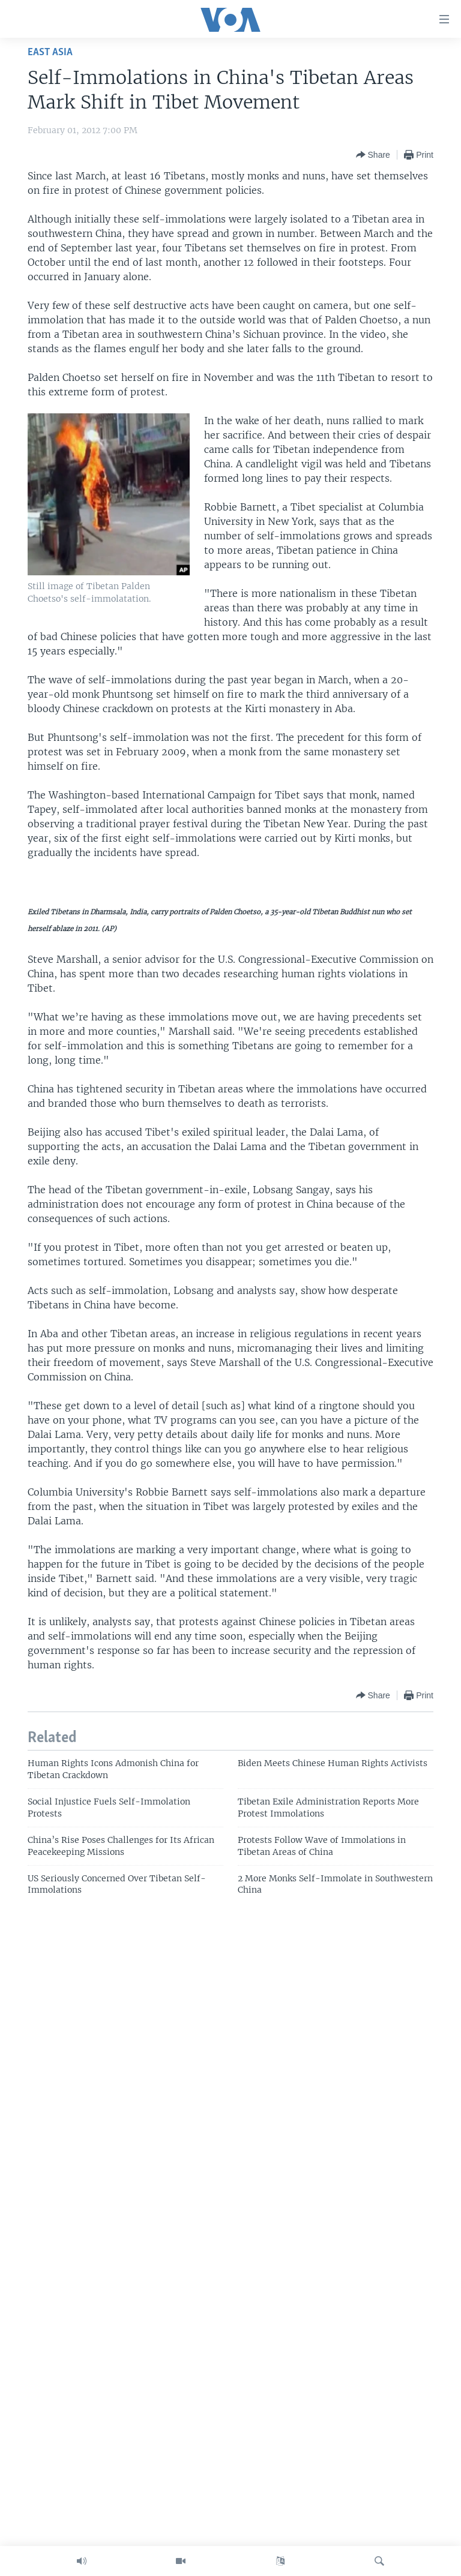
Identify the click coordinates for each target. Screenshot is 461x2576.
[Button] (373, 155)
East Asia (50, 52)
